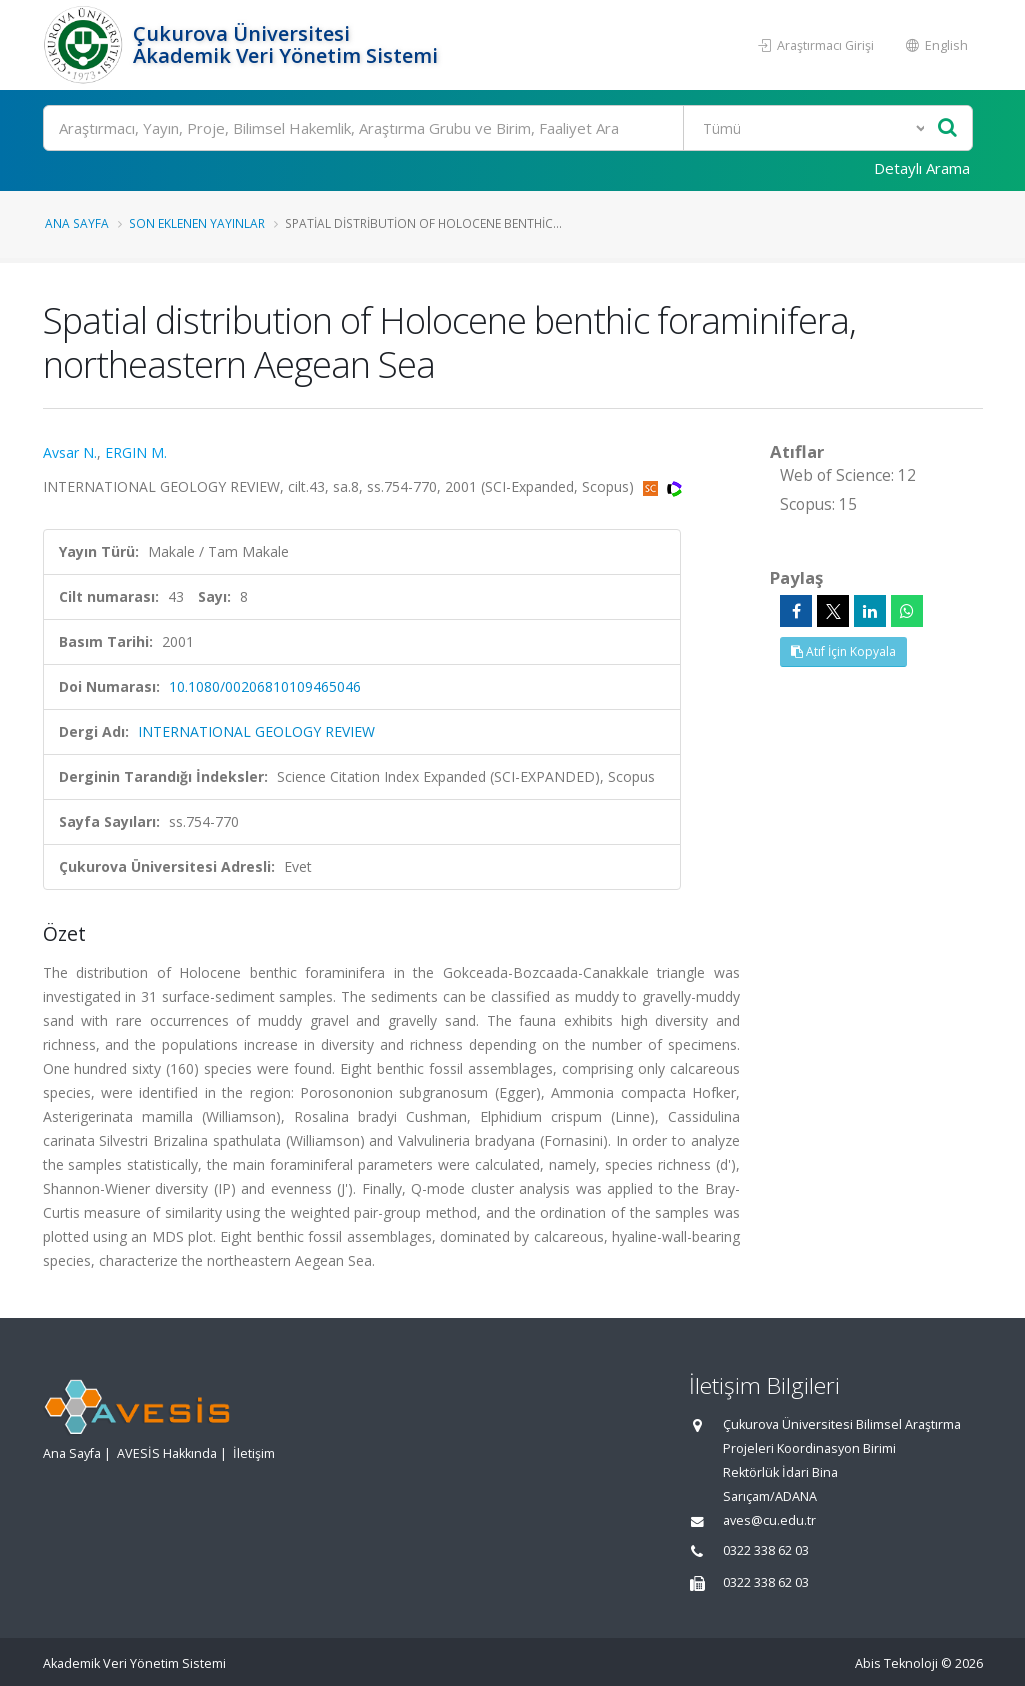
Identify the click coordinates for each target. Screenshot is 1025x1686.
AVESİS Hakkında (167, 1453)
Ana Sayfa (77, 223)
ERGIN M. (136, 452)
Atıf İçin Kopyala (843, 651)
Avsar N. (70, 452)
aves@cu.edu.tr (769, 1520)
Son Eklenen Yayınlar (197, 223)
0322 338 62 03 (766, 1550)
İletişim (254, 1453)
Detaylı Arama (922, 168)
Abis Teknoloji (896, 1663)
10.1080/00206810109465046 (265, 686)
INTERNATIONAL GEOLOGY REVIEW (256, 731)
